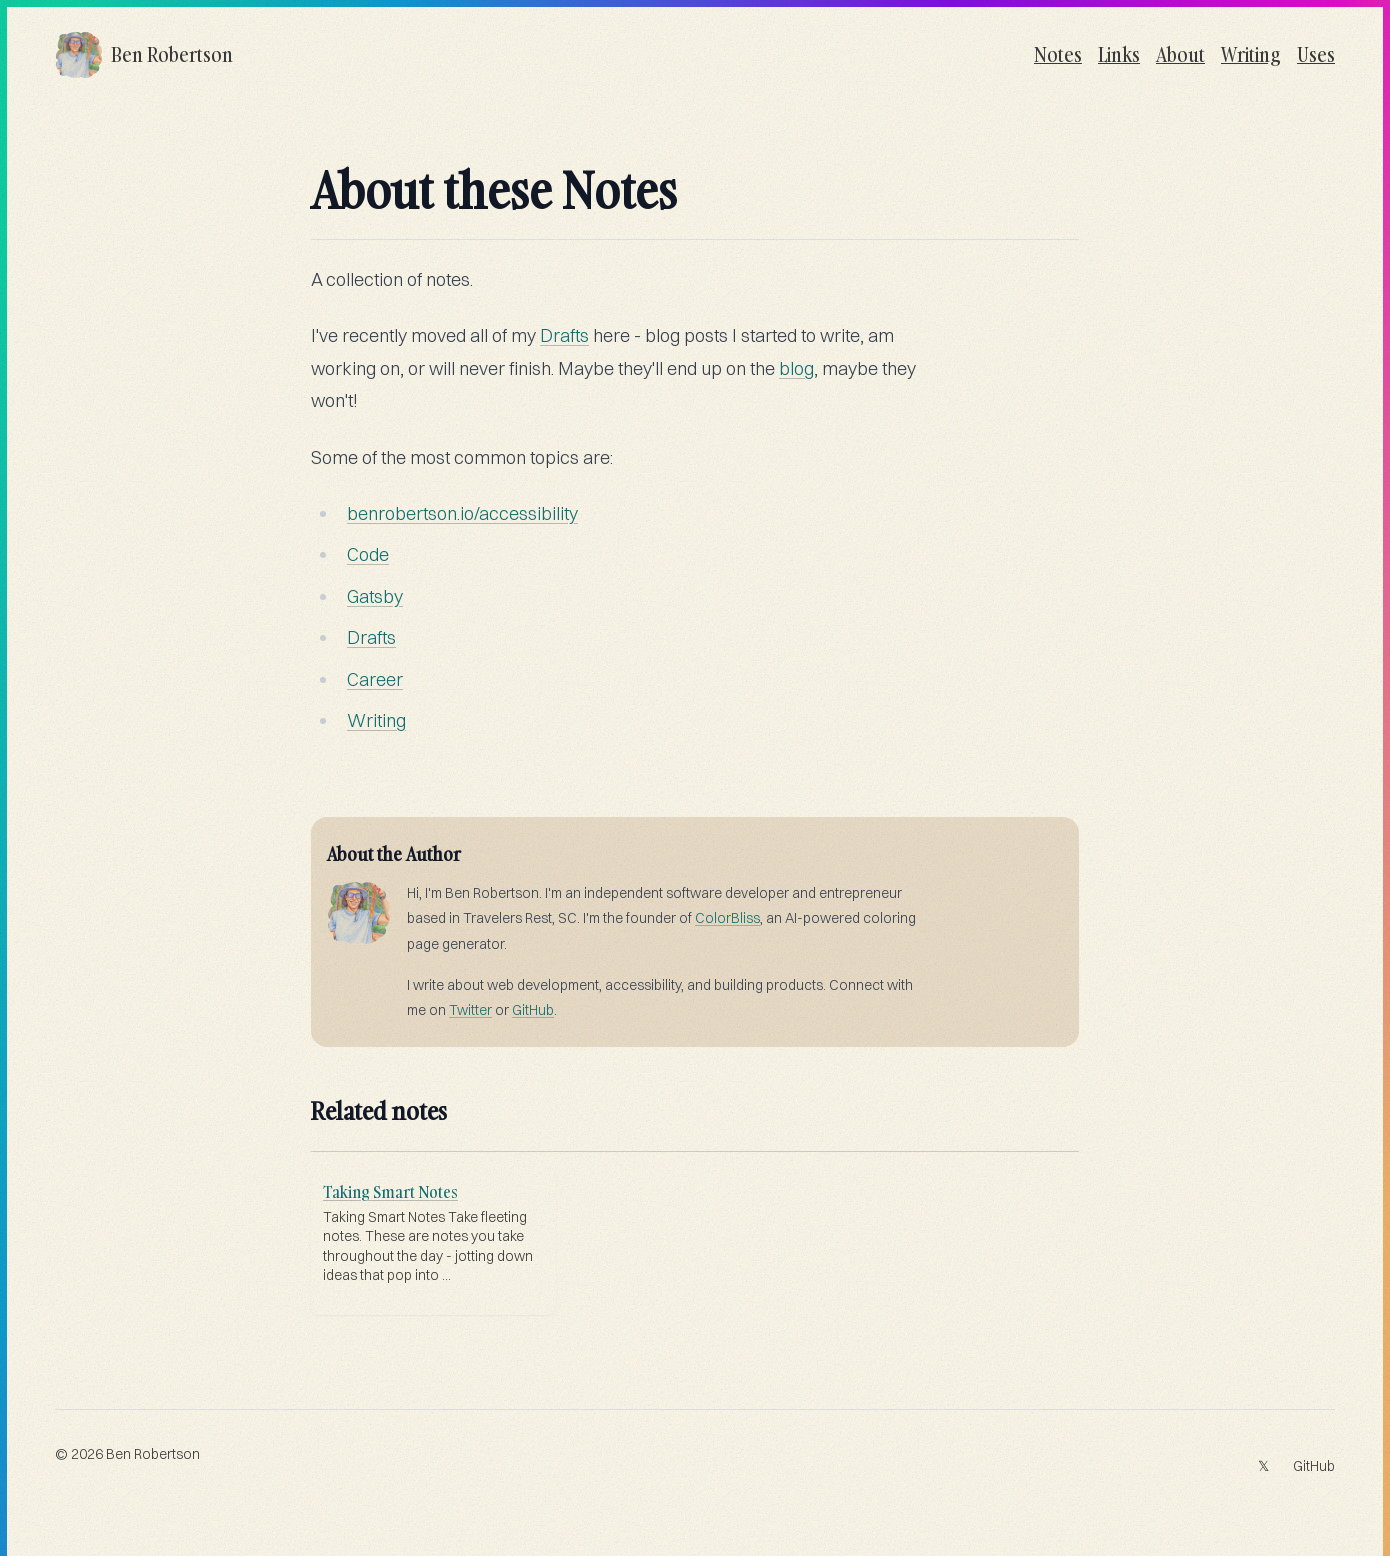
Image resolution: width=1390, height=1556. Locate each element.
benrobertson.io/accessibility (462, 513)
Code (368, 554)
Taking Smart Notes (390, 1192)
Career (375, 679)
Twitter (470, 1010)
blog (796, 368)
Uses (1316, 54)
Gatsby (375, 596)
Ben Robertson (153, 1454)
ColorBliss (727, 918)
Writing (1251, 54)
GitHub (533, 1010)
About (1180, 54)
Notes (1058, 54)
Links (1119, 54)
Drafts (564, 335)
